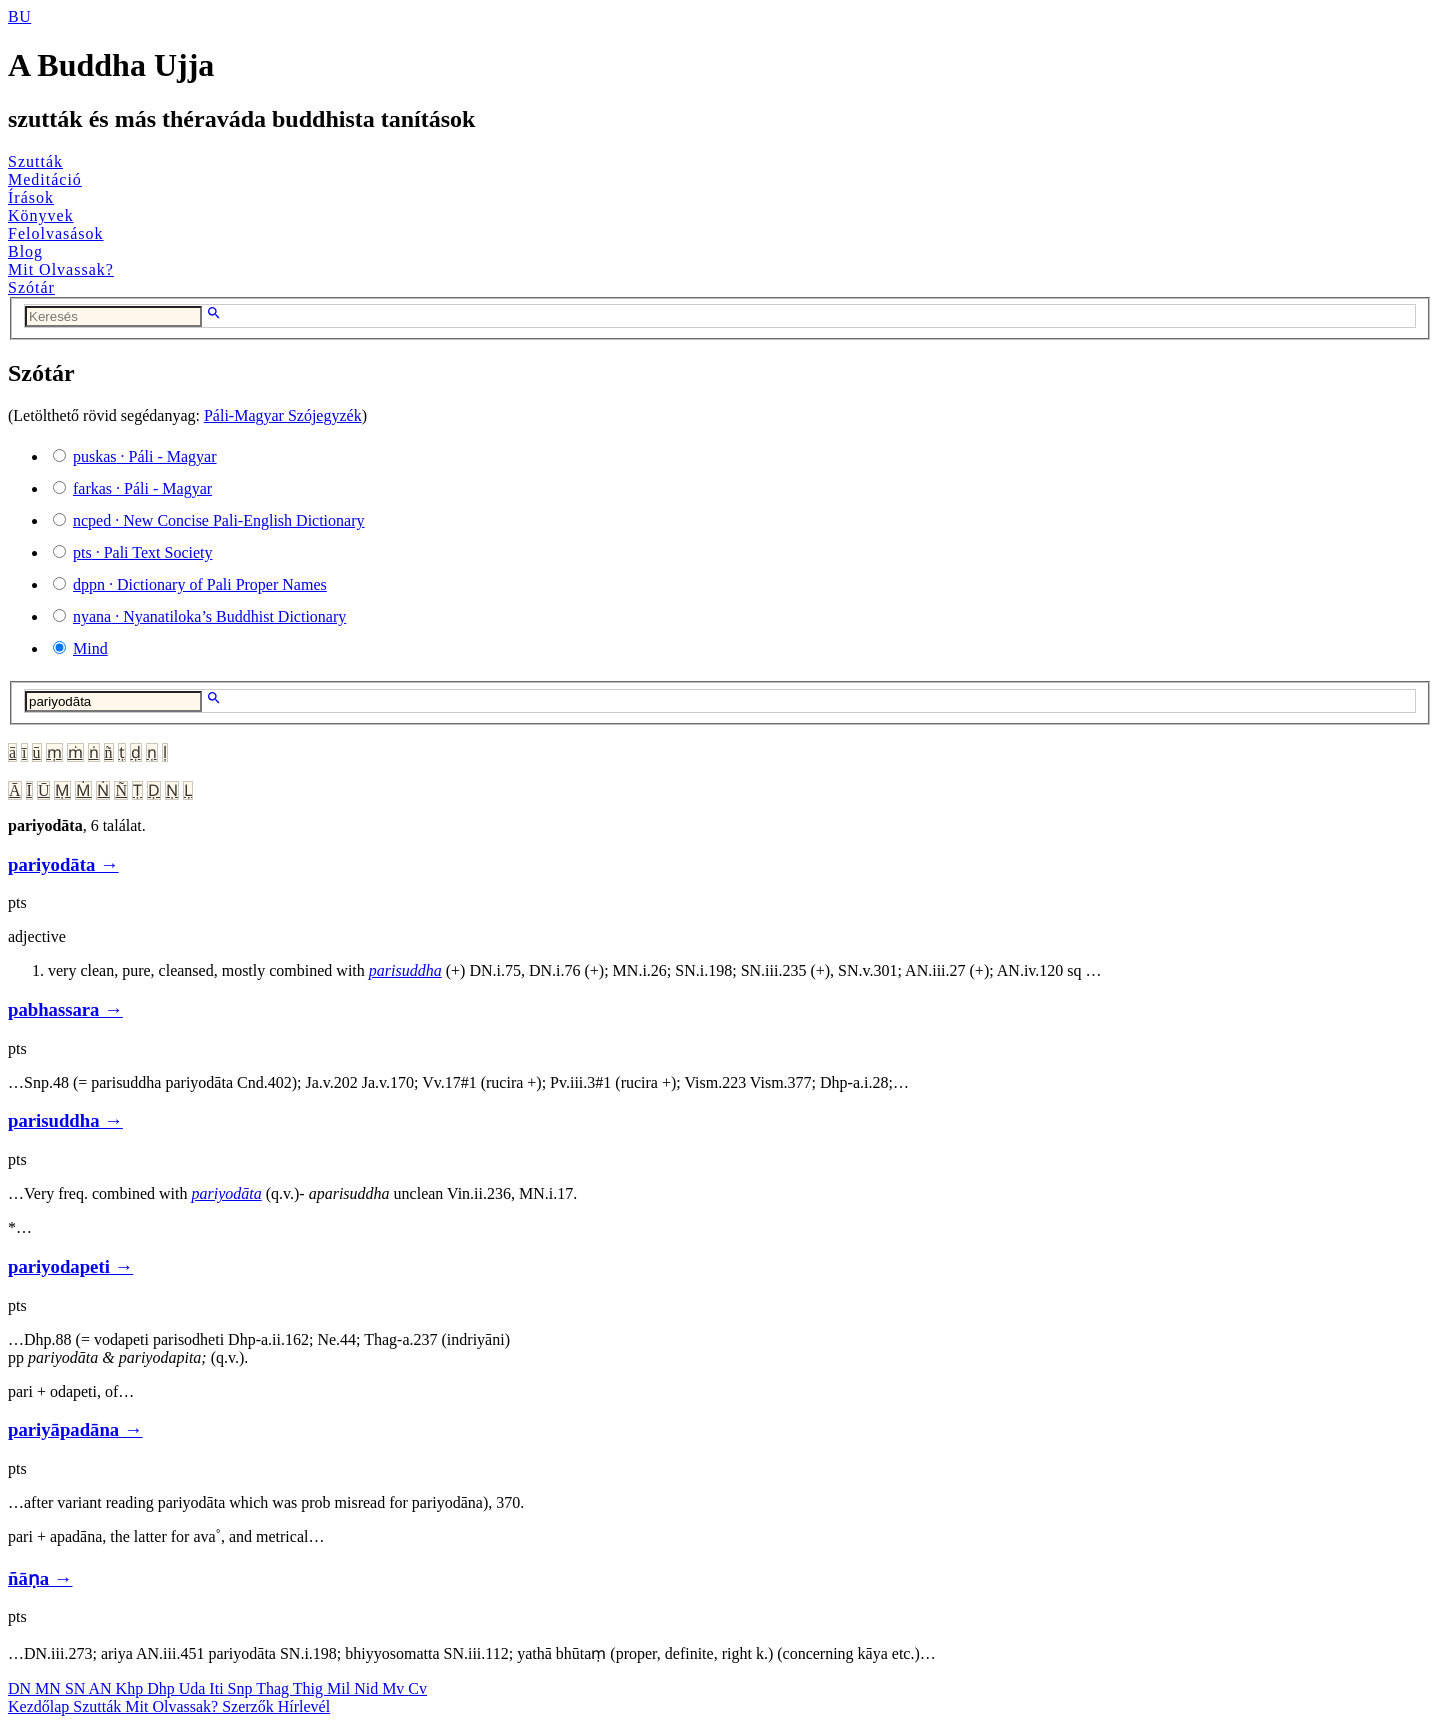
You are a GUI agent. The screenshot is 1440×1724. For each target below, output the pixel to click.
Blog (25, 251)
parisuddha (405, 970)
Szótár (31, 287)
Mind (90, 648)
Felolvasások (56, 233)
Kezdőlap (40, 1706)
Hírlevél (304, 1706)
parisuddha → (65, 1120)
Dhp (163, 1688)
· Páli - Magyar (145, 456)
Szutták (35, 161)
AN (101, 1688)
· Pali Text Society (142, 552)
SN (77, 1688)
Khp (132, 1688)
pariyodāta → (63, 864)
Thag (274, 1688)
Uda (194, 1688)
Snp (242, 1688)
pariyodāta (227, 1193)
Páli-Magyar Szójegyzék (283, 415)
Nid (368, 1688)
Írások (31, 197)
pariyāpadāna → (75, 1429)
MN (50, 1688)
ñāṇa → (40, 1578)
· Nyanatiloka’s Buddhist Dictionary (209, 616)
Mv (395, 1688)
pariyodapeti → (70, 1266)
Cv (417, 1688)
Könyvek (41, 215)
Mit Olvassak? (61, 269)
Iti (218, 1688)
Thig (310, 1688)
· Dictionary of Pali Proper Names (200, 584)
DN (21, 1688)
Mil (340, 1688)
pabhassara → (65, 1009)
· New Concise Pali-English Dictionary (219, 520)
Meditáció (45, 179)
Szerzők (250, 1706)
